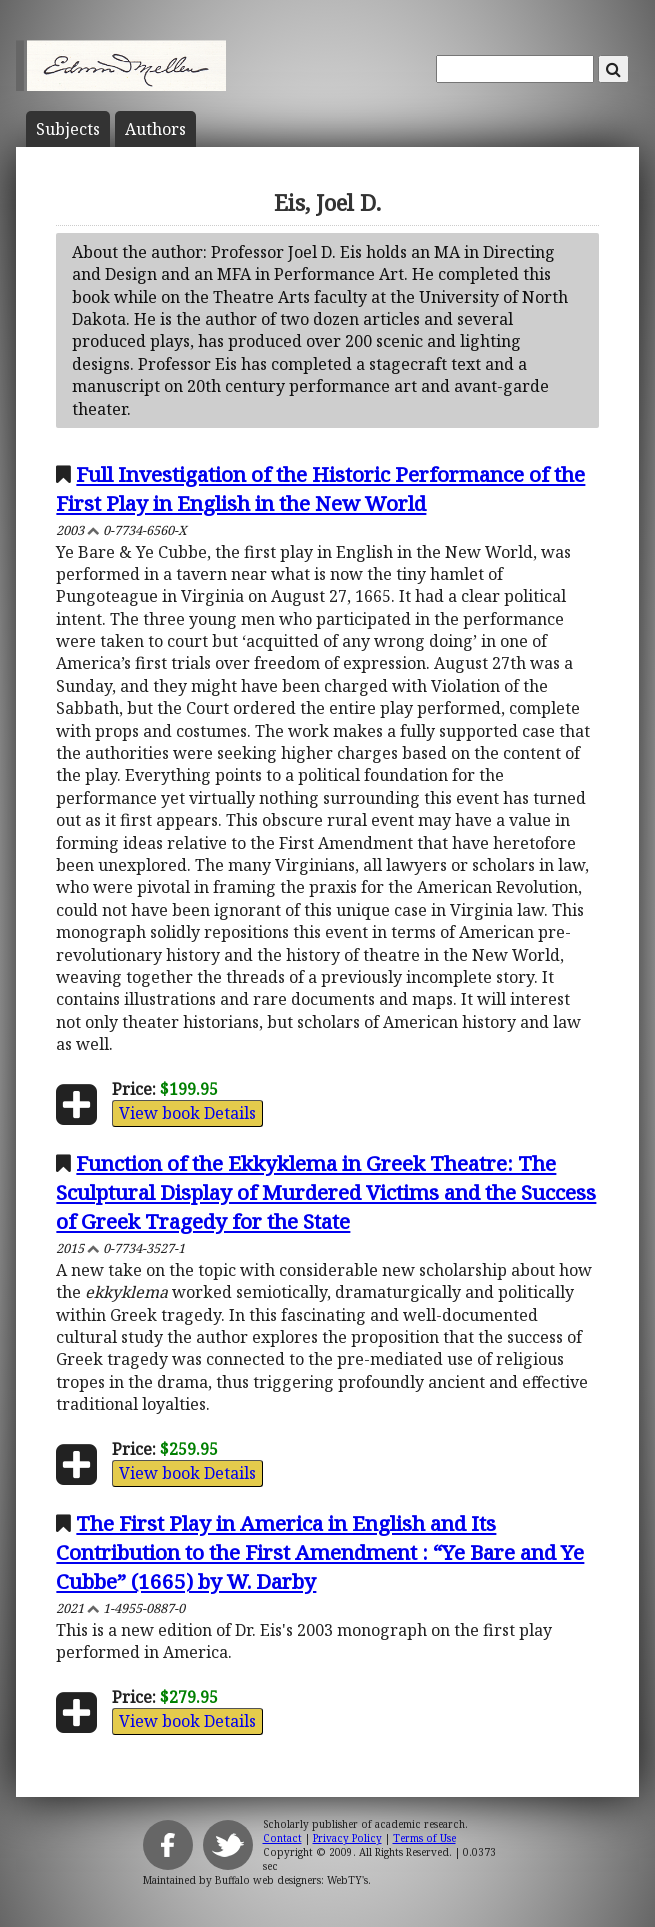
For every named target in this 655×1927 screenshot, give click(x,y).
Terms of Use (424, 1838)
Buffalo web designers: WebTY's (291, 1880)
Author (155, 129)
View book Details (187, 1113)
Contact (282, 1838)
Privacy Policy (347, 1838)
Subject (68, 129)
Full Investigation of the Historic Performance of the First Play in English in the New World (320, 488)
